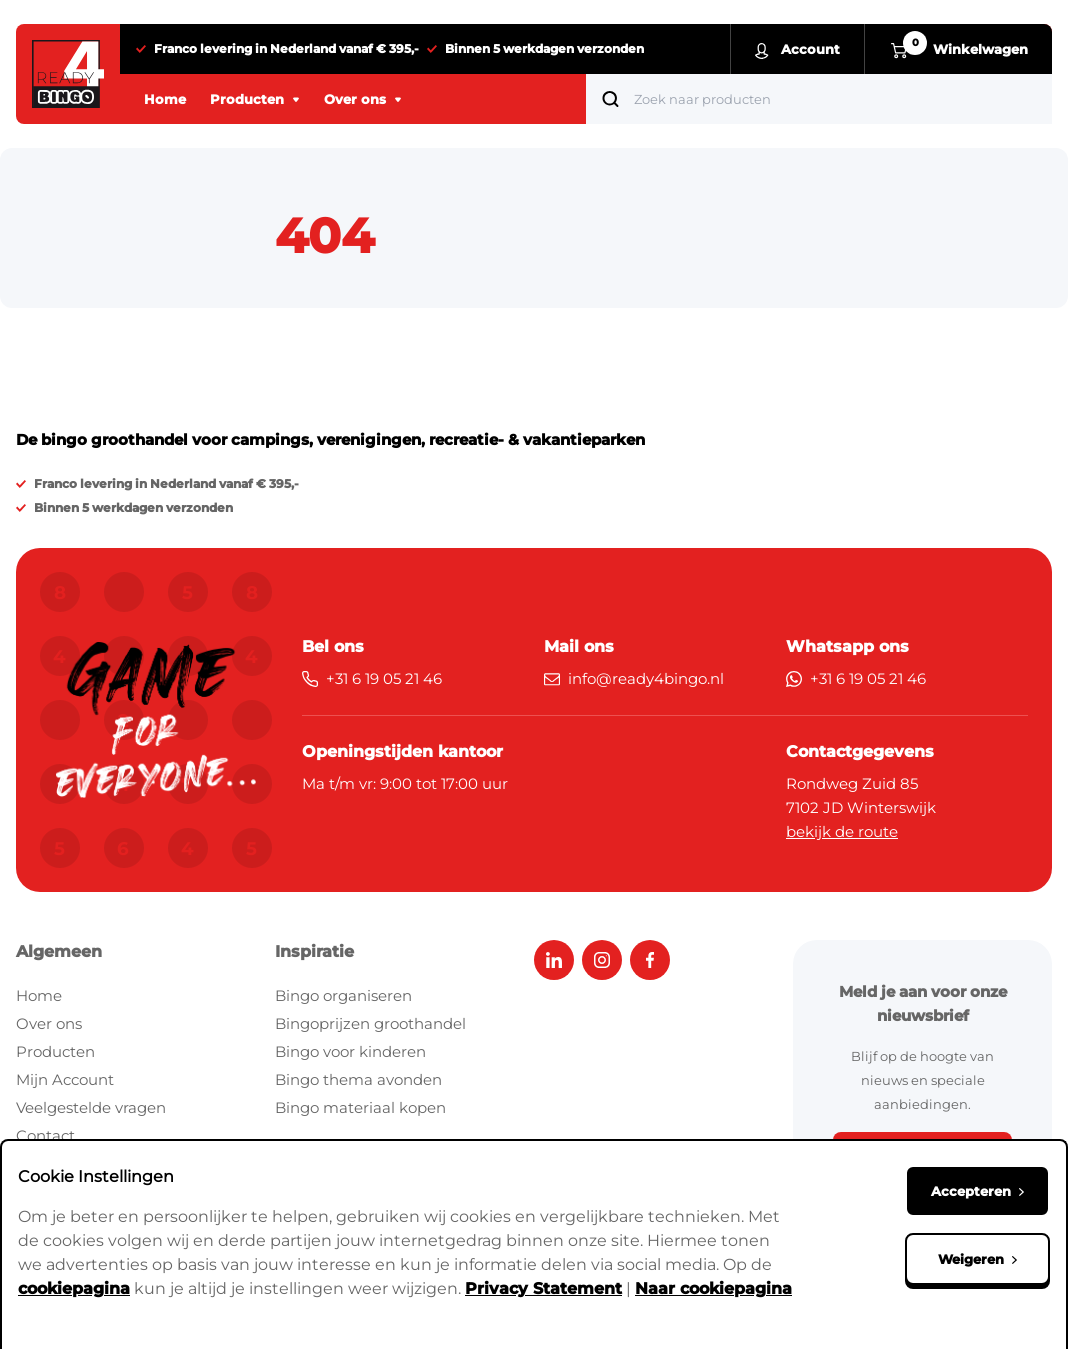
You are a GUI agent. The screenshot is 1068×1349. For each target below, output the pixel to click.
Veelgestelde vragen (91, 1107)
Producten (55, 1051)
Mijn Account (65, 1079)
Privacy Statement (543, 1288)
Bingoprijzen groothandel (370, 1023)
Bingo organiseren (343, 995)
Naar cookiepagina (713, 1288)
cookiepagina (74, 1288)
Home (39, 995)
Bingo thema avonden (358, 1079)
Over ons (49, 1023)
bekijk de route (842, 831)
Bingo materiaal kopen (360, 1107)
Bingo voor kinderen (350, 1051)
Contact (45, 1135)
